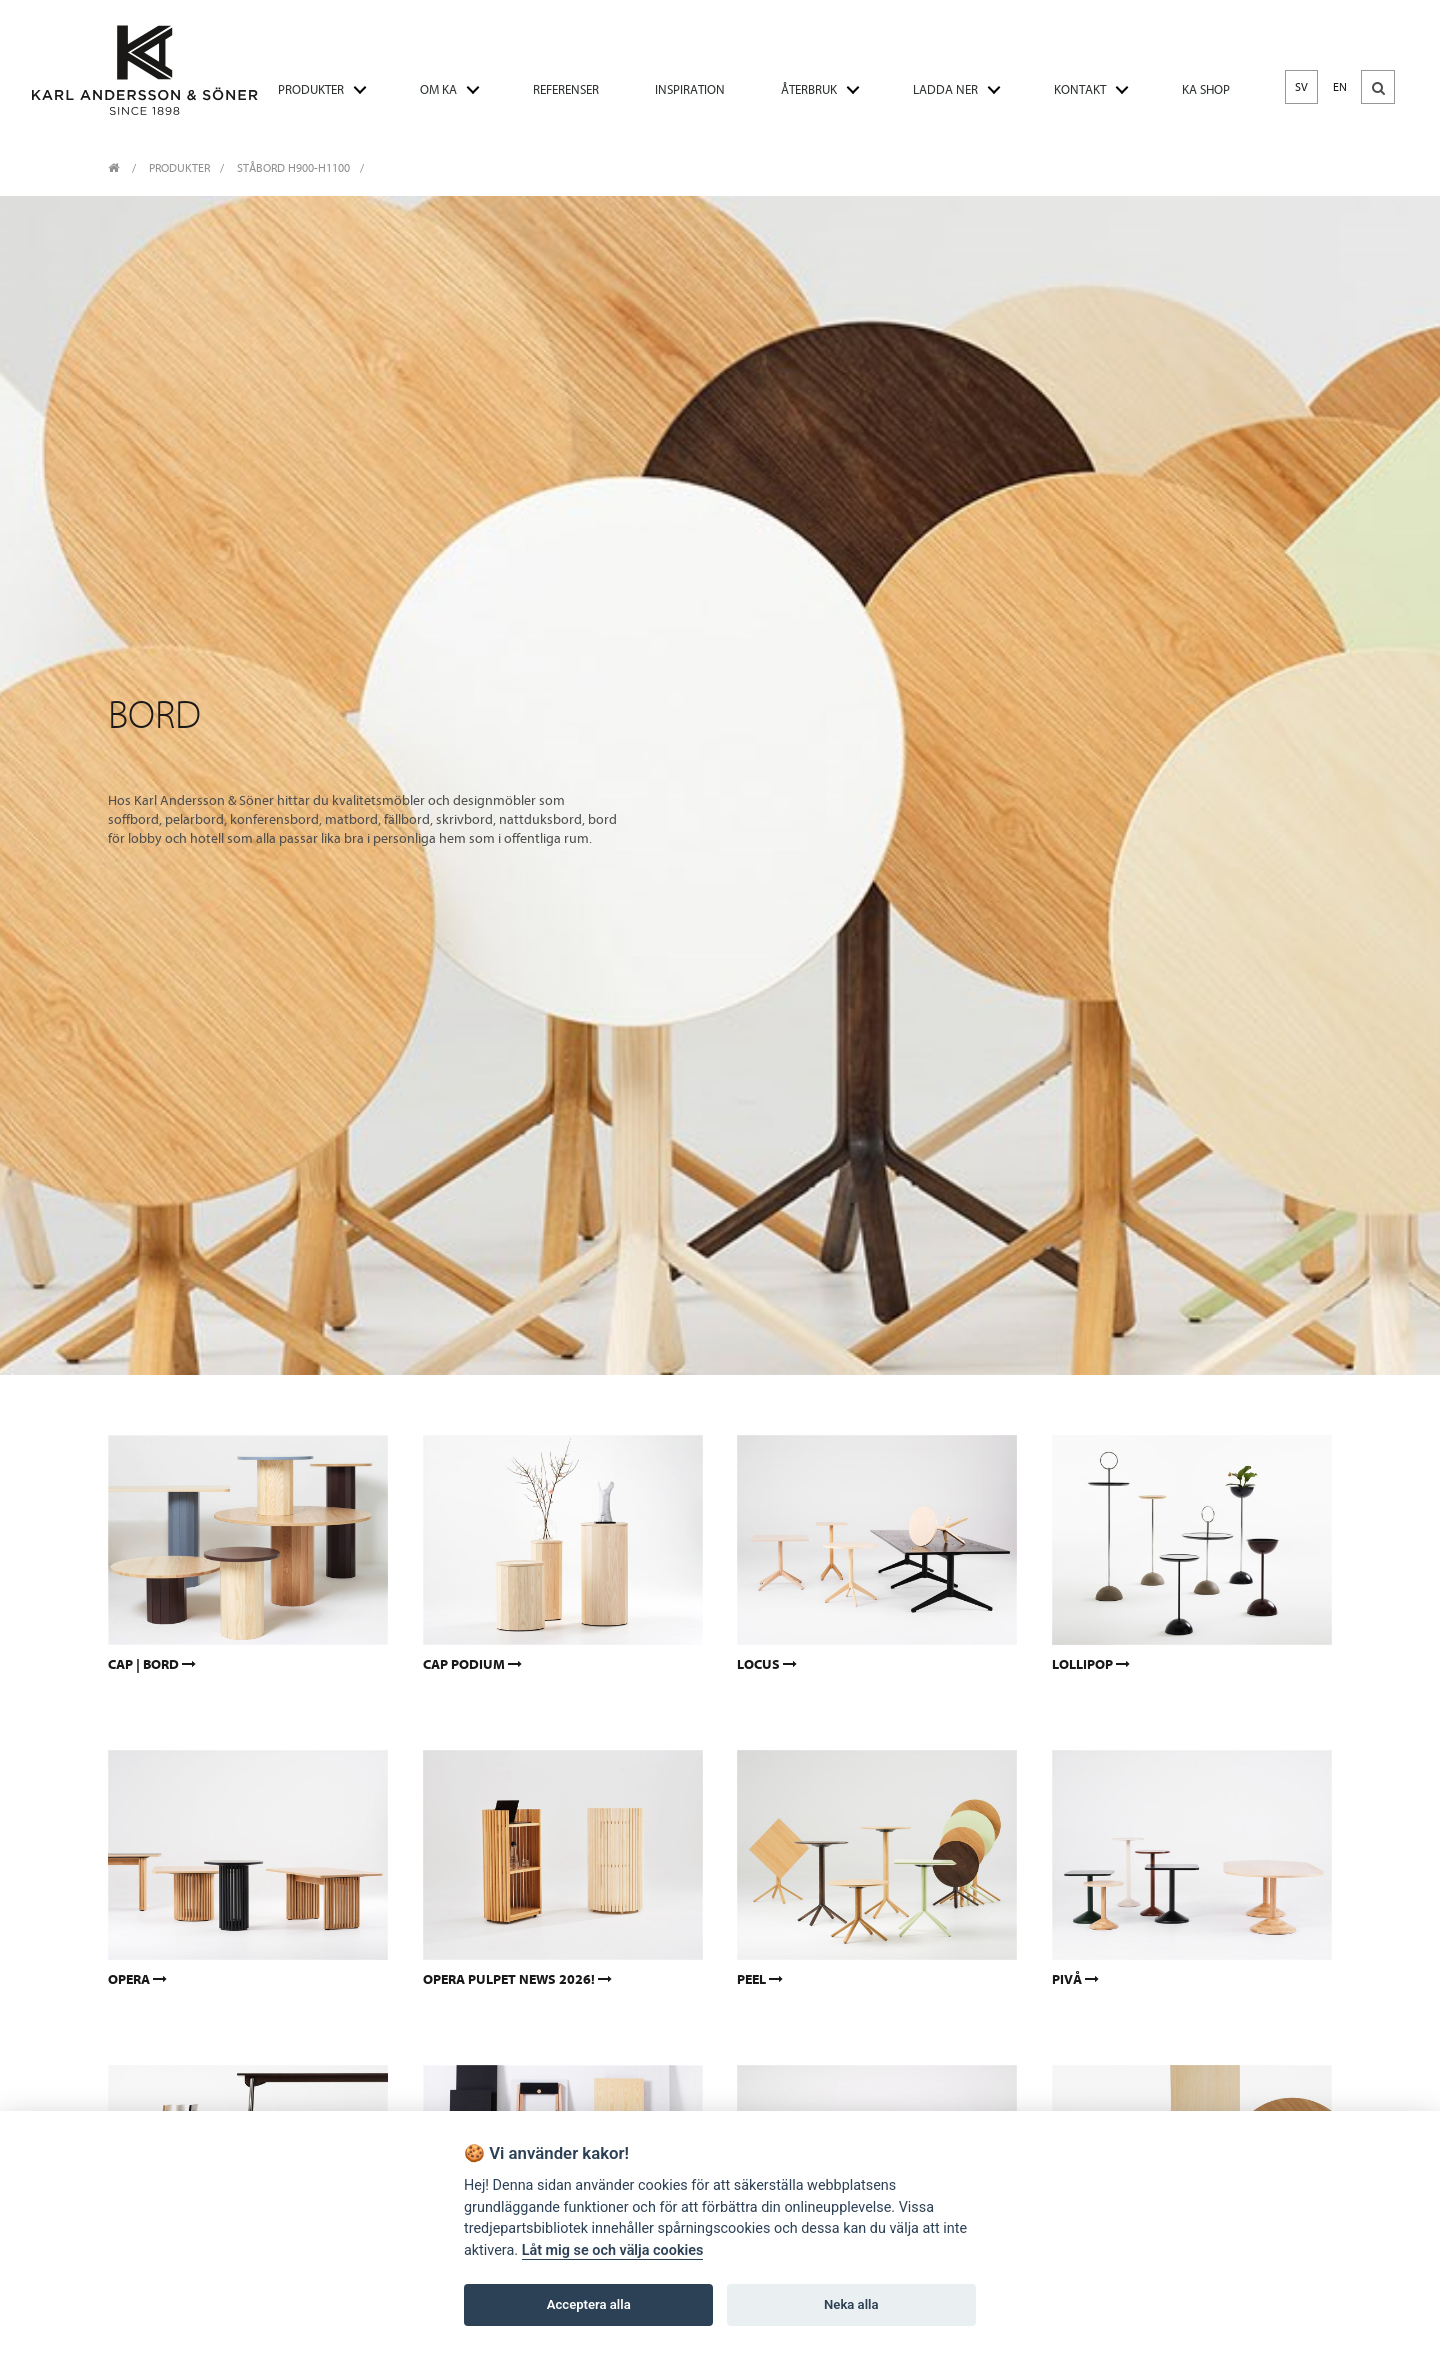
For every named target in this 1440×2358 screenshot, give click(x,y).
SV (1301, 87)
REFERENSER (566, 89)
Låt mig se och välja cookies (613, 2250)
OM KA (438, 89)
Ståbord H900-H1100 (293, 168)
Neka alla (851, 2304)
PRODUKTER (311, 89)
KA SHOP (1206, 89)
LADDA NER (945, 89)
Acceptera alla (589, 2304)
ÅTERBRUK (809, 89)
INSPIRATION (690, 89)
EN (1340, 87)
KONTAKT (1080, 89)
